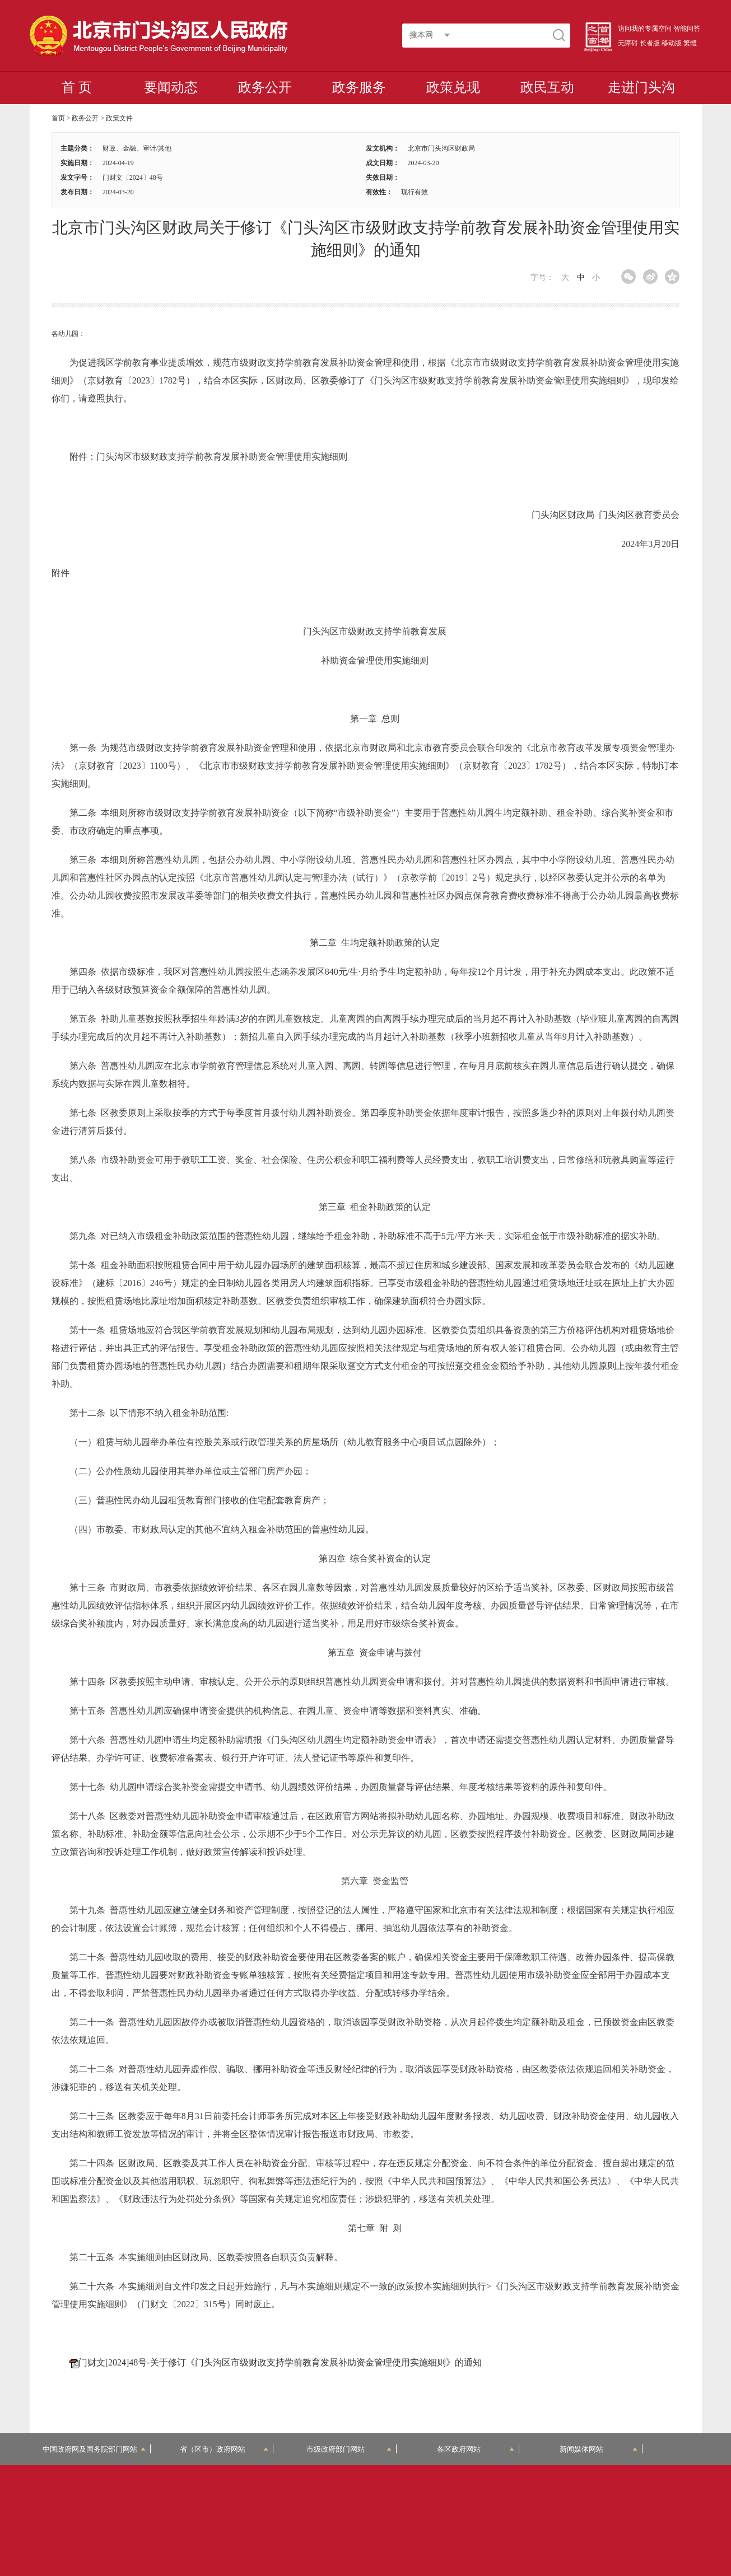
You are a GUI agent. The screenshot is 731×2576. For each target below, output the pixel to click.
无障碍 (628, 43)
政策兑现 (453, 87)
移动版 (672, 43)
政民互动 (547, 87)
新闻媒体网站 (598, 2449)
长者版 (650, 43)
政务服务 (359, 87)
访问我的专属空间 (645, 28)
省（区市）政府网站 (224, 2449)
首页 (58, 118)
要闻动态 (171, 87)
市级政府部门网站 (349, 2449)
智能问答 (686, 28)
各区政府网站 (476, 2449)
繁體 (690, 43)
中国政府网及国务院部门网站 (94, 2449)
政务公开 (265, 87)
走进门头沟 (641, 87)
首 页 (77, 87)
